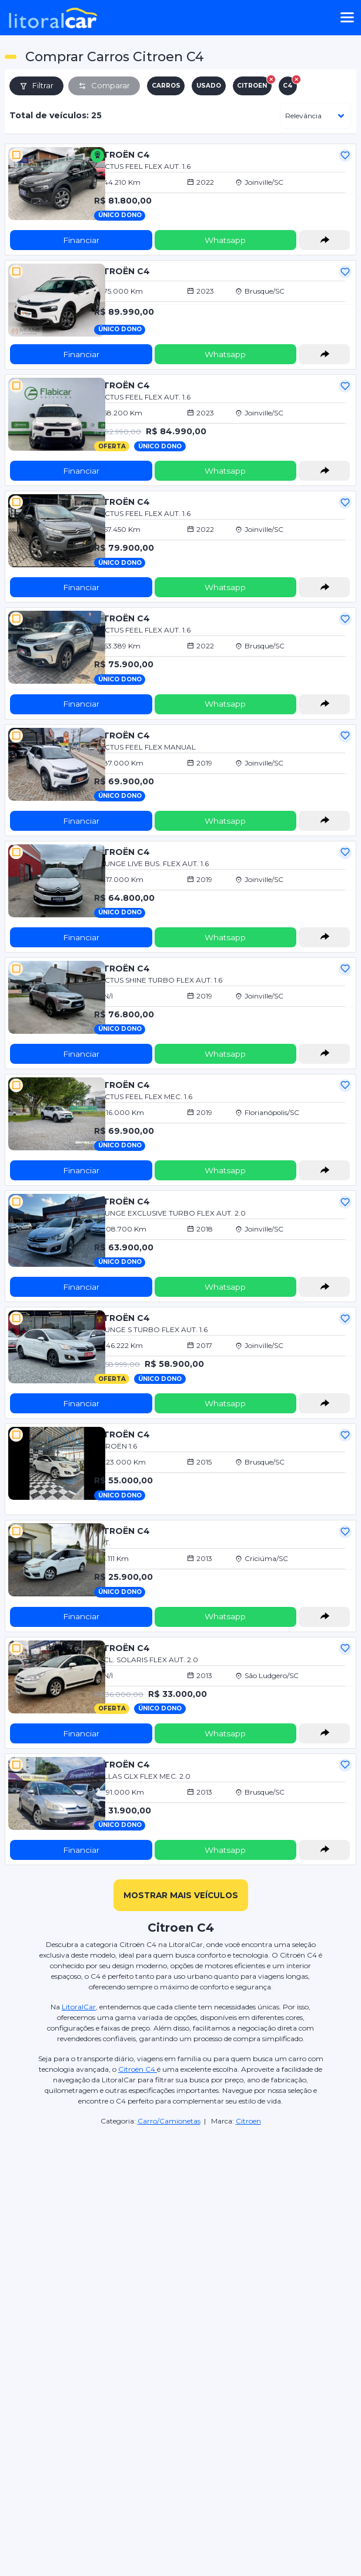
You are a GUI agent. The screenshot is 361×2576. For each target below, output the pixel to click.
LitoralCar (79, 2006)
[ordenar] (316, 115)
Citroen (248, 2120)
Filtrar (36, 85)
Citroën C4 (137, 2069)
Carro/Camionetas (169, 2120)
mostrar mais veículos (180, 1895)
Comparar (104, 85)
